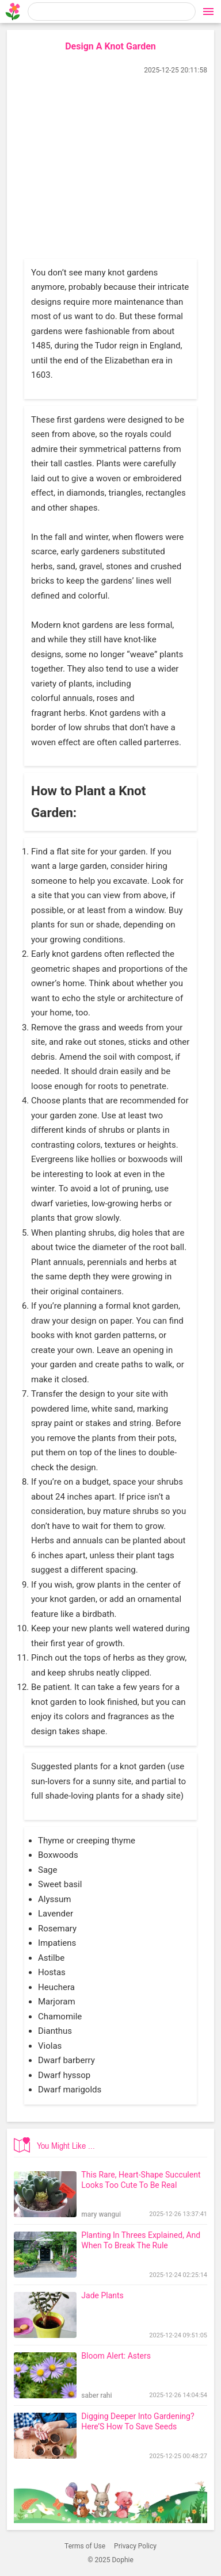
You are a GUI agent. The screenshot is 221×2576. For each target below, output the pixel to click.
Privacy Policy (135, 2546)
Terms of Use (84, 2546)
